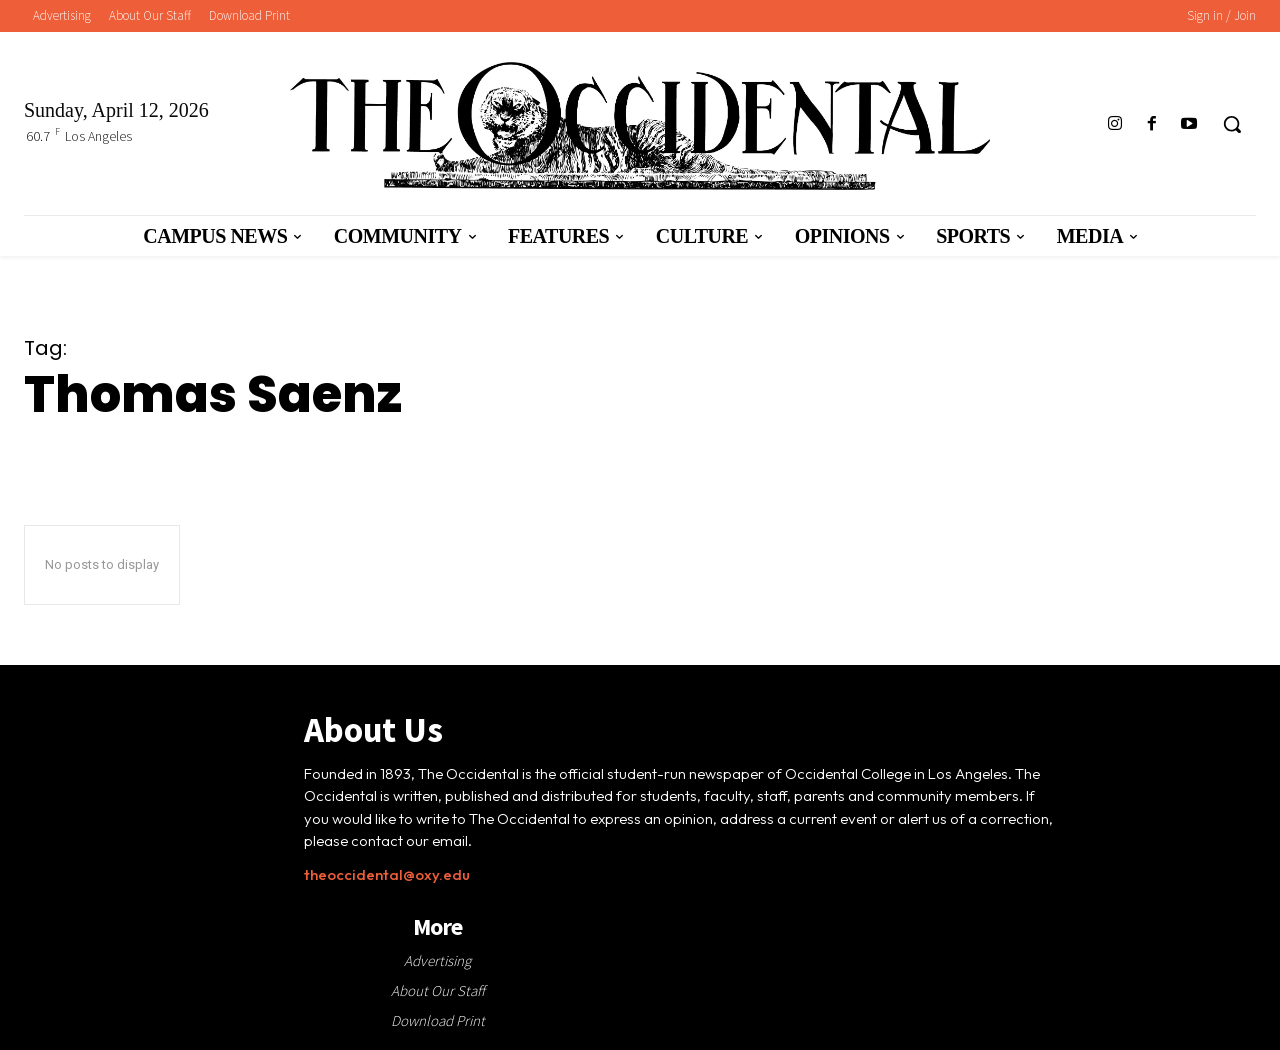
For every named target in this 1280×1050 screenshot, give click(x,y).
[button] (1232, 124)
